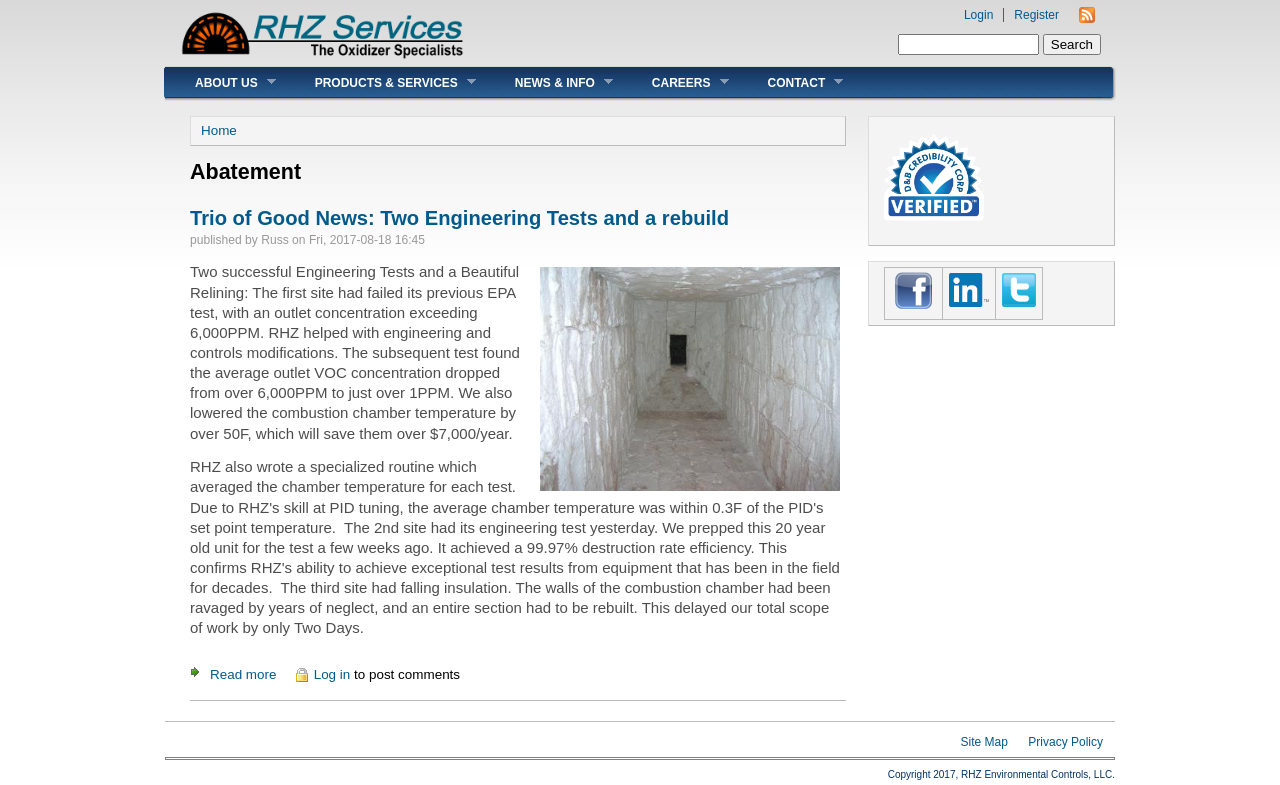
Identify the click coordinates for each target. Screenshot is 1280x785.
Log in (332, 674)
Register (1036, 15)
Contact (791, 82)
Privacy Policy (1065, 742)
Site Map (984, 742)
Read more (243, 674)
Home (219, 130)
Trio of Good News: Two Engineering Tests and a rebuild (459, 218)
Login (978, 15)
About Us (220, 82)
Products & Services (380, 82)
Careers (675, 82)
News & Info (549, 82)
